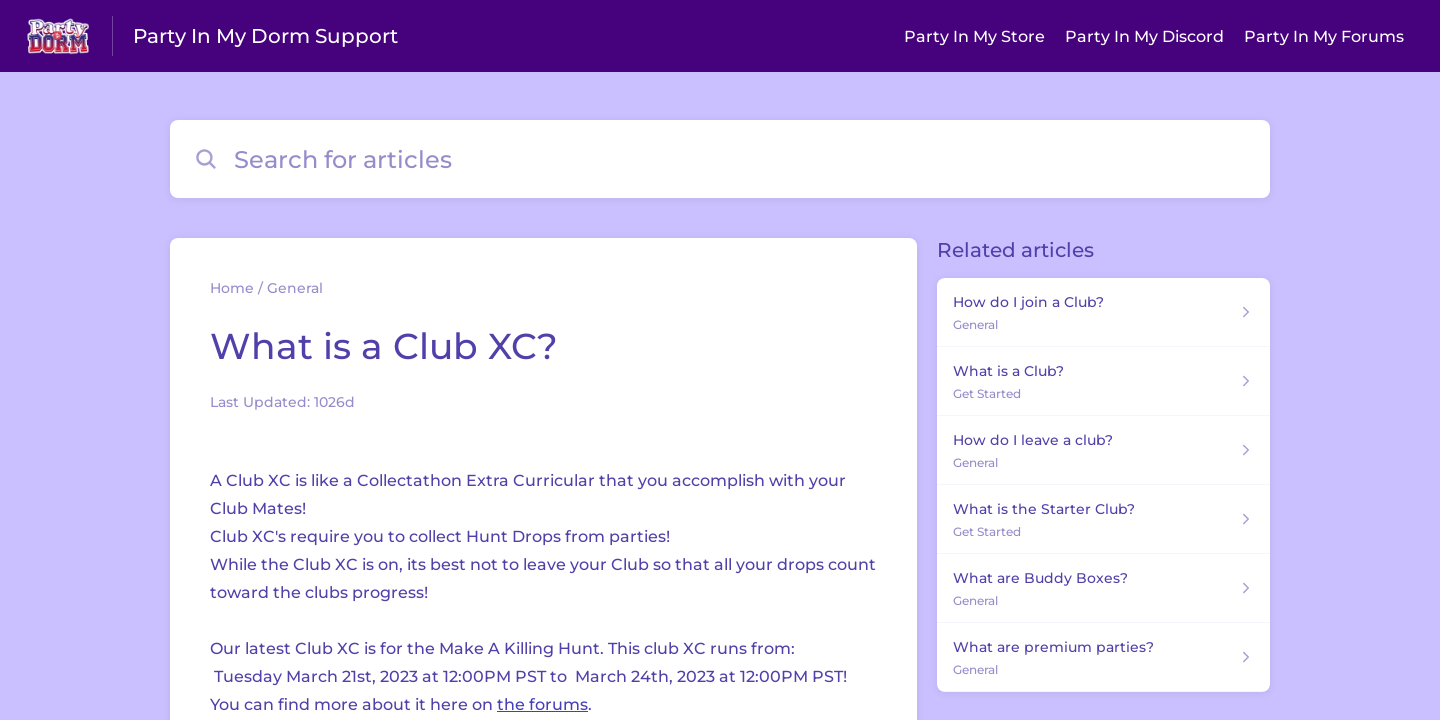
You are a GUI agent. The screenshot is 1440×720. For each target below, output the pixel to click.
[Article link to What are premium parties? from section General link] (1103, 657)
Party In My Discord (1144, 36)
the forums (542, 704)
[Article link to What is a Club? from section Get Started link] (1103, 381)
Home (232, 288)
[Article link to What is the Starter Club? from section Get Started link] (1103, 519)
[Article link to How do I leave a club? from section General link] (1103, 450)
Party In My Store (974, 36)
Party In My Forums (1324, 36)
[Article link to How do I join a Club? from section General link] (1103, 312)
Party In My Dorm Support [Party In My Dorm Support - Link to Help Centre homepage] (265, 36)
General (295, 288)
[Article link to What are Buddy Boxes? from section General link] (1103, 588)
